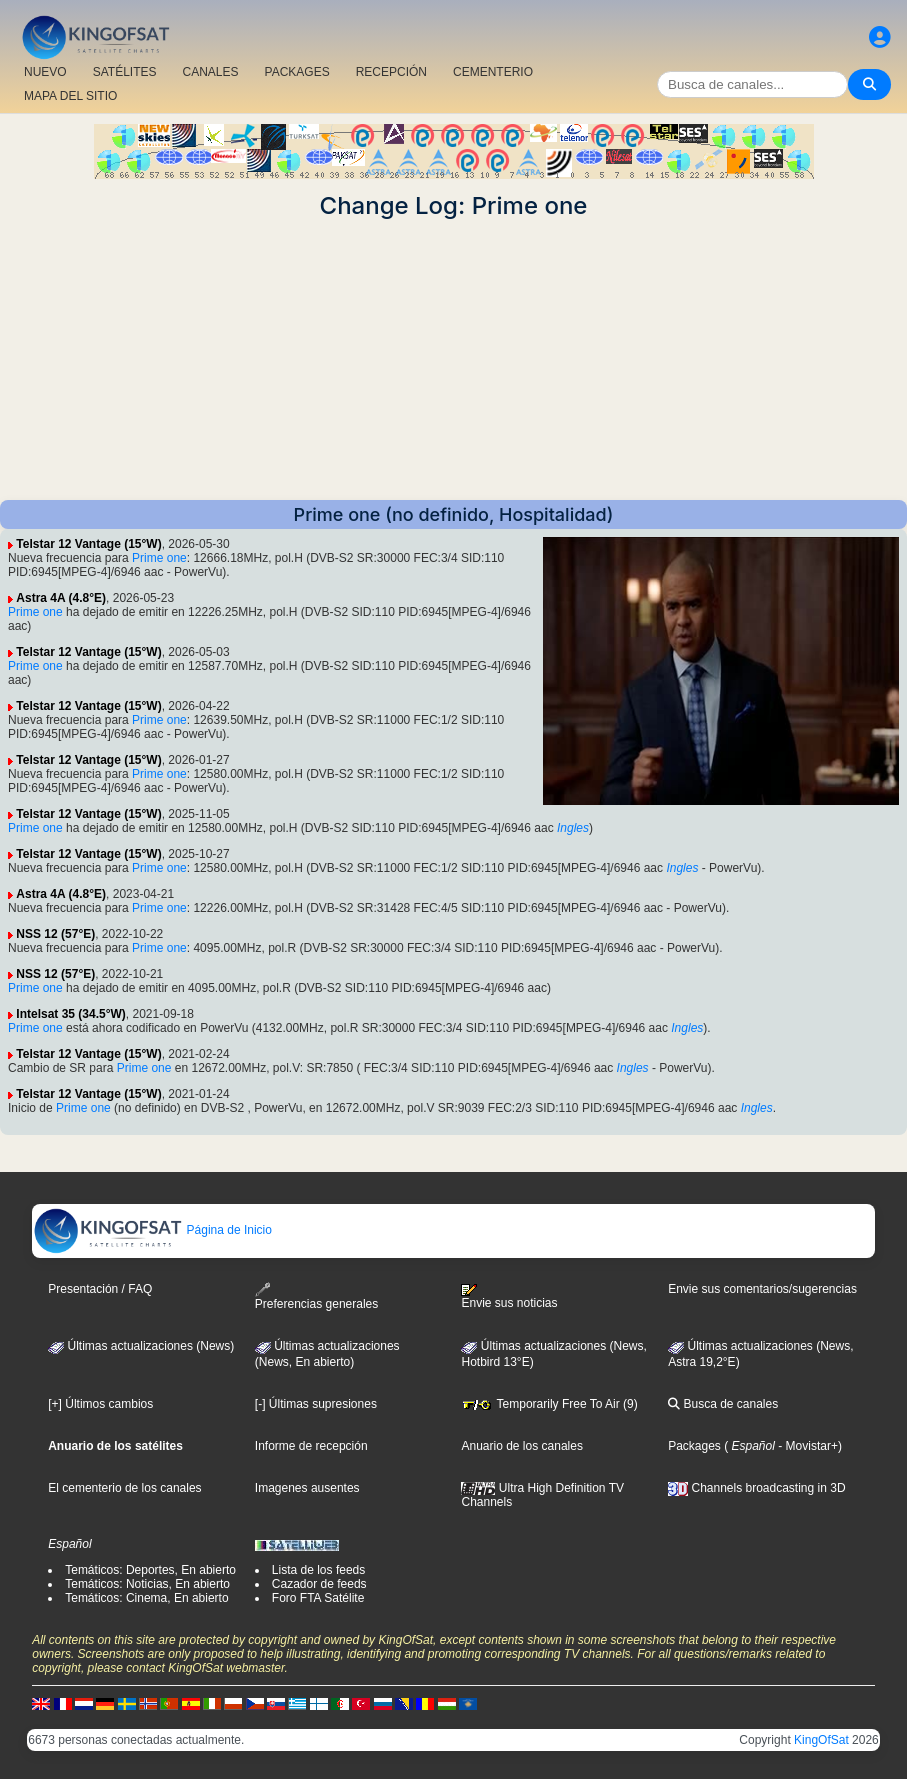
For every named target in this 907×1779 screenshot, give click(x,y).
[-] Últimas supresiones (316, 1404)
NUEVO (45, 72)
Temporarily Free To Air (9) (549, 1404)
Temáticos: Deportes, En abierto (150, 1570)
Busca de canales (723, 1404)
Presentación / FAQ (100, 1289)
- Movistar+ (806, 1446)
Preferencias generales (316, 1296)
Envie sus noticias (509, 1297)
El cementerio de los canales (124, 1488)
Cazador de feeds (319, 1584)
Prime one (159, 558)
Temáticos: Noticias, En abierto (147, 1584)
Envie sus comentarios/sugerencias (762, 1289)
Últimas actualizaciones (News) (141, 1346)
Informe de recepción (311, 1446)
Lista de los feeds (318, 1570)
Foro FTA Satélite (318, 1598)
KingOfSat (821, 1740)
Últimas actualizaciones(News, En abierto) (327, 1354)
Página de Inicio (152, 1230)
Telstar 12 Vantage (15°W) (88, 544)
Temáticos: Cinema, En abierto (146, 1598)
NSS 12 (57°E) (55, 934)
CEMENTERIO (493, 72)
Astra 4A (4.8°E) (61, 598)
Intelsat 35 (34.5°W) (71, 1014)
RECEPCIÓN (391, 72)
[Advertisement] (453, 360)
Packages (694, 1446)
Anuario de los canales (521, 1446)
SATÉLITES (125, 72)
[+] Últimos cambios (100, 1404)
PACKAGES (297, 72)
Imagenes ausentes (307, 1488)
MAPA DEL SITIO (70, 96)
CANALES (210, 72)
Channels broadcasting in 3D (756, 1488)
